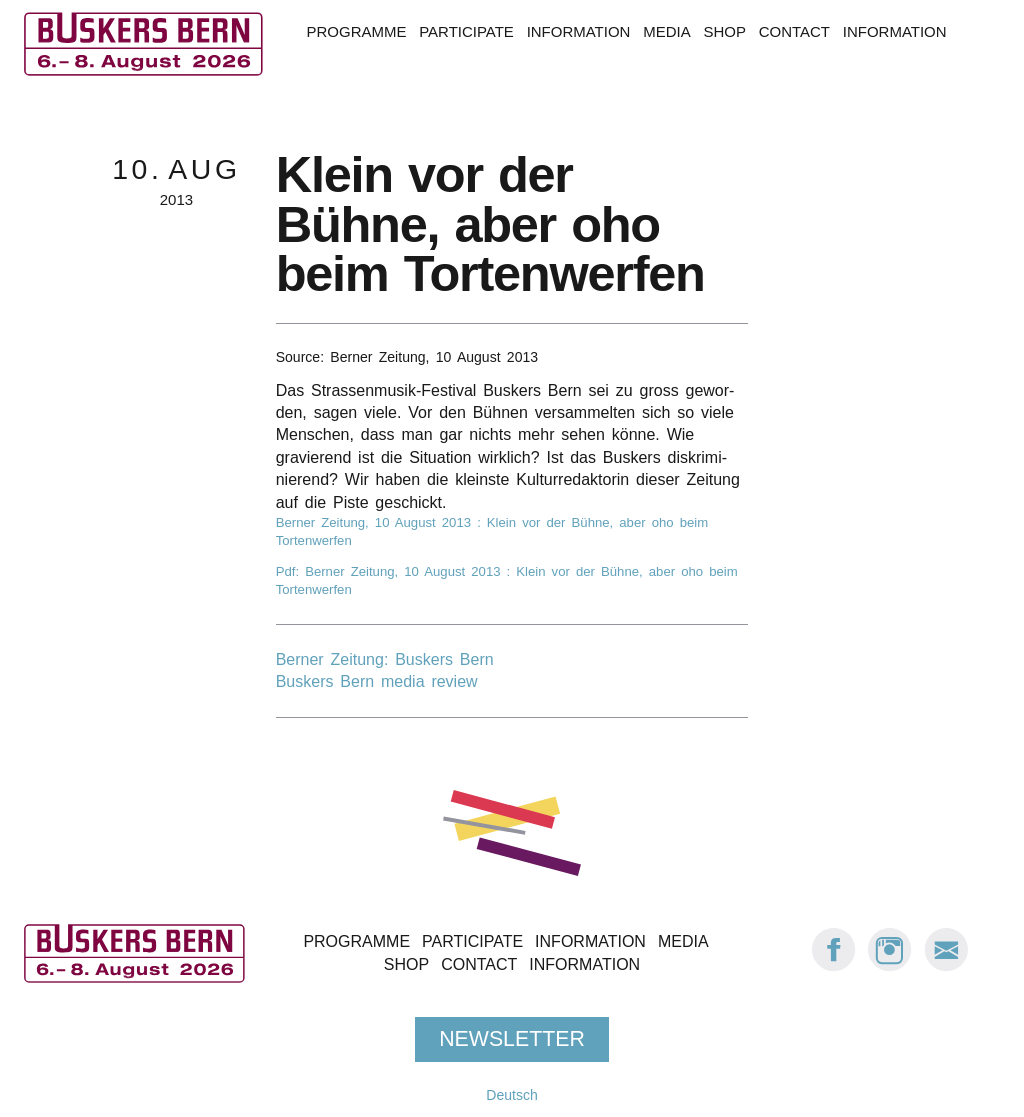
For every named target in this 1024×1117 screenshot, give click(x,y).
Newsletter (512, 1038)
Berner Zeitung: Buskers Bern (385, 659)
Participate (466, 31)
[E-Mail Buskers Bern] (946, 966)
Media (666, 31)
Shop (724, 31)
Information (579, 31)
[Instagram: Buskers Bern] (890, 966)
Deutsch (511, 1095)
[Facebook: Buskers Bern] (834, 966)
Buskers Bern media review (377, 681)
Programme (357, 31)
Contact (794, 31)
